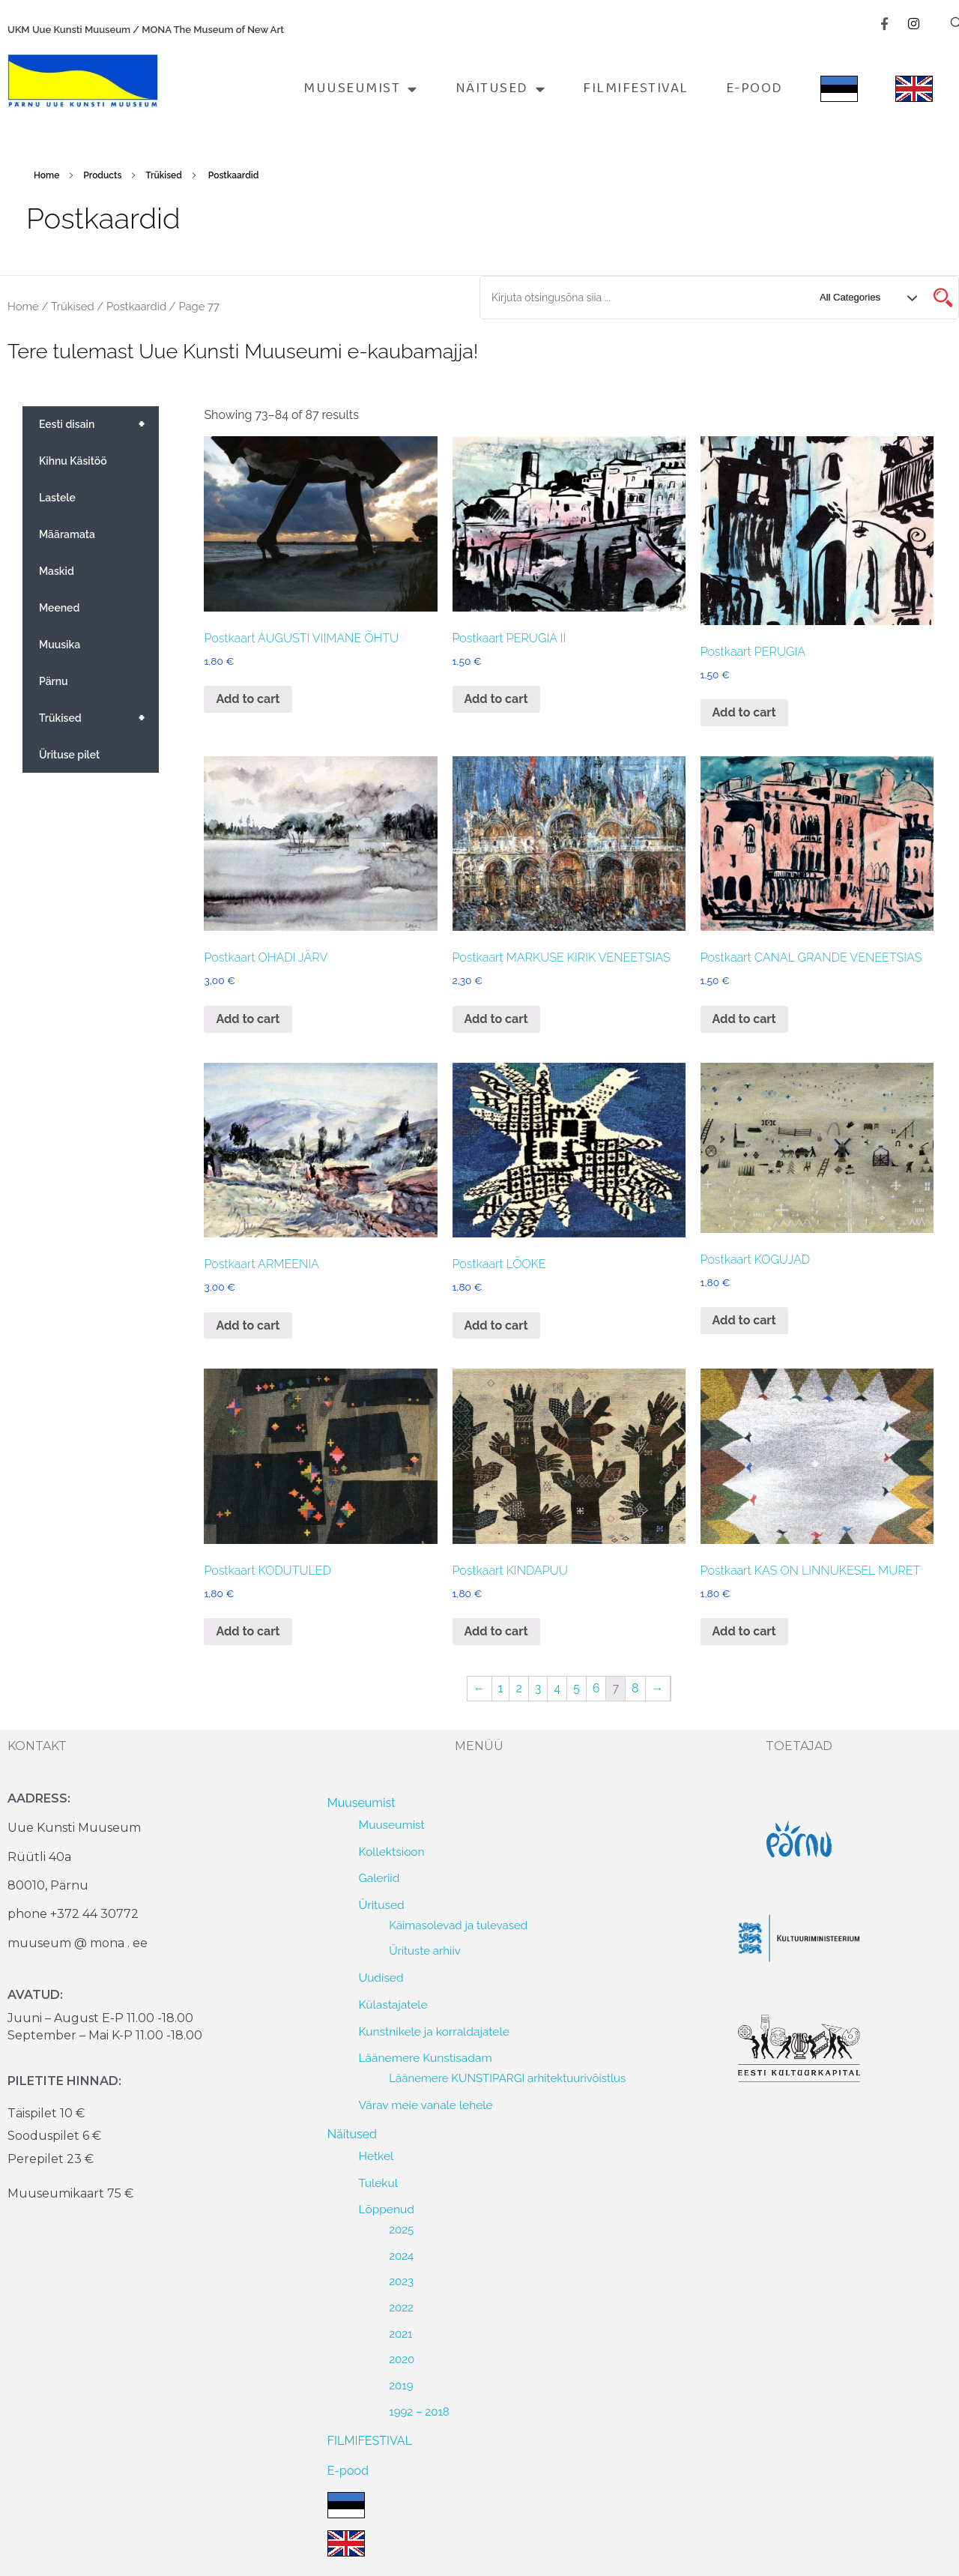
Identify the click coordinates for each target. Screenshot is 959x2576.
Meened (59, 608)
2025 (401, 2229)
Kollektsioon (392, 1851)
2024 (401, 2256)
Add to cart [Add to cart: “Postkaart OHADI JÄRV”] (247, 1019)
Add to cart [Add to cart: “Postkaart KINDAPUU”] (496, 1631)
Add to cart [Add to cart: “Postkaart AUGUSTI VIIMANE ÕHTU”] (247, 699)
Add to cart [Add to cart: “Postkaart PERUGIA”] (744, 712)
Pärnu (53, 681)
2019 (401, 2385)
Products (102, 175)
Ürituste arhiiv (425, 1951)
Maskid (56, 571)
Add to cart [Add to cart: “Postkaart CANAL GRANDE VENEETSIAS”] (744, 1019)
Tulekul (378, 2183)
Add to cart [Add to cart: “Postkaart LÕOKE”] (496, 1325)
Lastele (57, 498)
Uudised (381, 1977)
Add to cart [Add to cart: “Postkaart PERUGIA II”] (496, 699)
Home (46, 175)
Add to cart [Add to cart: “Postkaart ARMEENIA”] (247, 1325)
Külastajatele (393, 2004)
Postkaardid (136, 306)
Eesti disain (99, 424)
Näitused (501, 88)
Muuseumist (360, 88)
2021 (400, 2334)
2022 (401, 2307)
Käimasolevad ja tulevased (458, 1925)
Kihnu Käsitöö (73, 461)
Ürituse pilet (69, 755)
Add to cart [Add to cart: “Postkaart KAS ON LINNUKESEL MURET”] (744, 1631)
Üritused (382, 1905)
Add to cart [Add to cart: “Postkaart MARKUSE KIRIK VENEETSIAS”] (496, 1019)
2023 (401, 2281)
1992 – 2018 (419, 2412)
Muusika (59, 645)
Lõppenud (386, 2209)
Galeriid (379, 1878)
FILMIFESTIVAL (636, 88)
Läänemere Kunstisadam (425, 2058)
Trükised (163, 175)
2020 (401, 2359)
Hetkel (376, 2156)
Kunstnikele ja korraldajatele (434, 2031)
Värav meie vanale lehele (426, 2105)
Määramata (67, 534)
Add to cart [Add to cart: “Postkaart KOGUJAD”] (744, 1320)
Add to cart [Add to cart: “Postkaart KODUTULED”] (247, 1631)
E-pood (754, 88)
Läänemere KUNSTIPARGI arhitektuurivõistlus (507, 2078)
